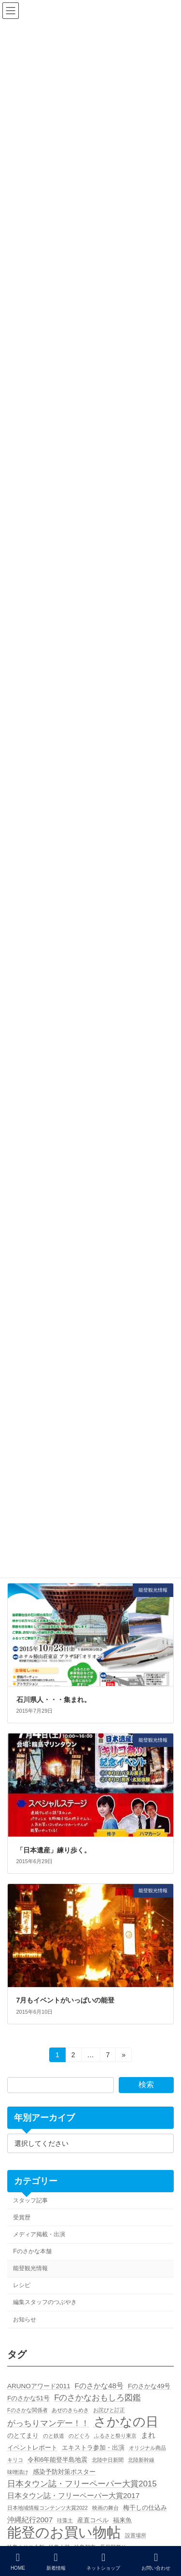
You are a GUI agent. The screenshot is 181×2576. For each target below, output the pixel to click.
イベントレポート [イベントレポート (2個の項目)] (32, 2447)
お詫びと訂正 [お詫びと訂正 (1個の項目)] (109, 2410)
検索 (146, 2084)
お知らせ (24, 2319)
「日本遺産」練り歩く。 (53, 1850)
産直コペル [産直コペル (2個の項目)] (93, 2520)
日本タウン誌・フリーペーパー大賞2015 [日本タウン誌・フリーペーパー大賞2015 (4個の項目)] (82, 2483)
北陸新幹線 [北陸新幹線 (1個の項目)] (141, 2460)
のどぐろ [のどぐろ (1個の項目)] (79, 2436)
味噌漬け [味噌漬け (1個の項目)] (17, 2472)
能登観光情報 (30, 2268)
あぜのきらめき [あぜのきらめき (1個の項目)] (70, 2410)
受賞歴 (21, 2217)
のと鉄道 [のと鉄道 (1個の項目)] (53, 2436)
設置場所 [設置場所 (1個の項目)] (135, 2535)
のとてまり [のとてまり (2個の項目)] (23, 2435)
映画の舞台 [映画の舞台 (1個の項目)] (105, 2508)
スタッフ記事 (30, 2200)
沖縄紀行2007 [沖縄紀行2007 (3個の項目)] (30, 2520)
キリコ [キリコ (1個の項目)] (15, 2460)
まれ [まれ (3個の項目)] (148, 2435)
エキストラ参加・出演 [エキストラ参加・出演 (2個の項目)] (93, 2447)
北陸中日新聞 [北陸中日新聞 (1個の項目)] (108, 2460)
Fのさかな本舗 (32, 2251)
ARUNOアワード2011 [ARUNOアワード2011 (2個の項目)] (38, 2386)
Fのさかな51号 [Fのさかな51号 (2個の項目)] (28, 2398)
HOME (18, 2561)
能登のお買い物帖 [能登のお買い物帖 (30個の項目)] (64, 2532)
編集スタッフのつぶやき (45, 2302)
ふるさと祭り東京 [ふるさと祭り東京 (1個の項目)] (115, 2436)
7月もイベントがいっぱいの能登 (65, 2000)
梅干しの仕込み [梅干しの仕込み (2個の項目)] (145, 2507)
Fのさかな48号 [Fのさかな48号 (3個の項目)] (99, 2385)
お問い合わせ (155, 2561)
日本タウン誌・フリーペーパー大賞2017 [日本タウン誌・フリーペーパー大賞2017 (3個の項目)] (73, 2495)
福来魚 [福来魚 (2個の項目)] (122, 2520)
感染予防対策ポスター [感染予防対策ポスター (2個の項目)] (64, 2471)
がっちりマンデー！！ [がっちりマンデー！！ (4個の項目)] (48, 2423)
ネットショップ (103, 2561)
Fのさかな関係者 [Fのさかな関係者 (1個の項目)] (27, 2410)
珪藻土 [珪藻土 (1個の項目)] (65, 2520)
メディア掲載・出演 (39, 2234)
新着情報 (56, 2561)
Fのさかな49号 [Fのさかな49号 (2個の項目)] (149, 2386)
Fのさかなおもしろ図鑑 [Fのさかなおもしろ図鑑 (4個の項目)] (97, 2397)
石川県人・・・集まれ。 (53, 1699)
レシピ (21, 2285)
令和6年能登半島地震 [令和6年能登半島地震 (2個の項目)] (58, 2459)
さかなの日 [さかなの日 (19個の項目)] (126, 2422)
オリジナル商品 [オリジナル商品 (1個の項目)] (147, 2448)
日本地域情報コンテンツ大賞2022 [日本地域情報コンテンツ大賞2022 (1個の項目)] (47, 2508)
